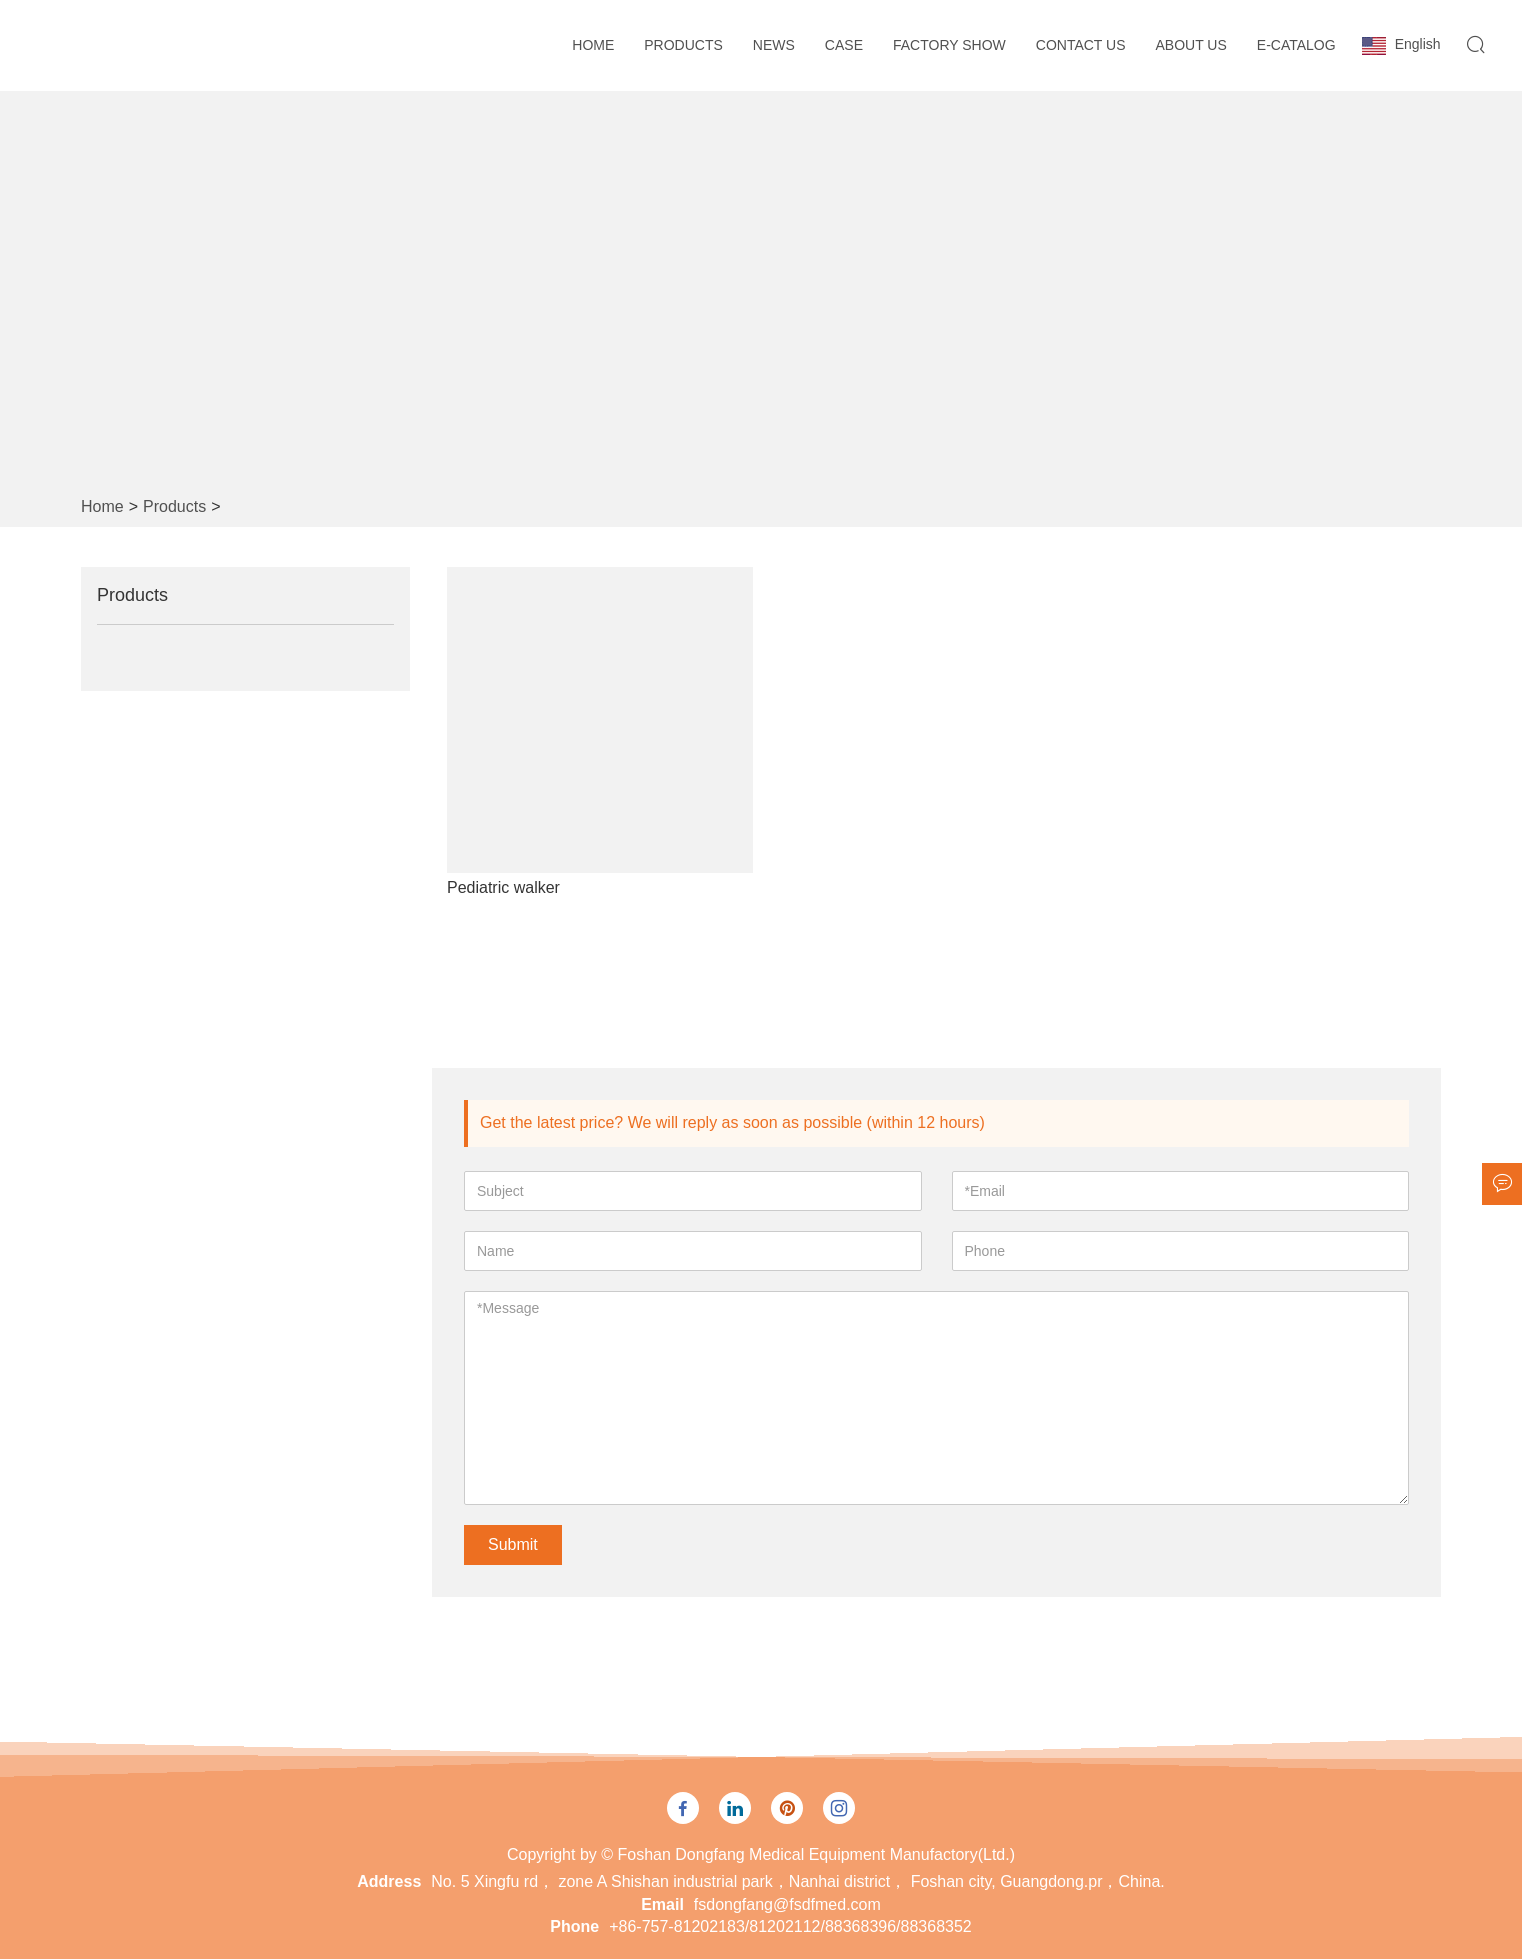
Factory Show (949, 45)
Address (389, 1881)
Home (593, 45)
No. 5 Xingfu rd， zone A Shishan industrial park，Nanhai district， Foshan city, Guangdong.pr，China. (797, 1881)
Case (844, 45)
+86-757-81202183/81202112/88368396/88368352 (790, 1926)
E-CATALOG (1296, 45)
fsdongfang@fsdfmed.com (787, 1904)
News (774, 45)
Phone (574, 1926)
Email (662, 1904)
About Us (1191, 45)
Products (683, 45)
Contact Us (1081, 45)
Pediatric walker (503, 887)
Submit (513, 1544)
